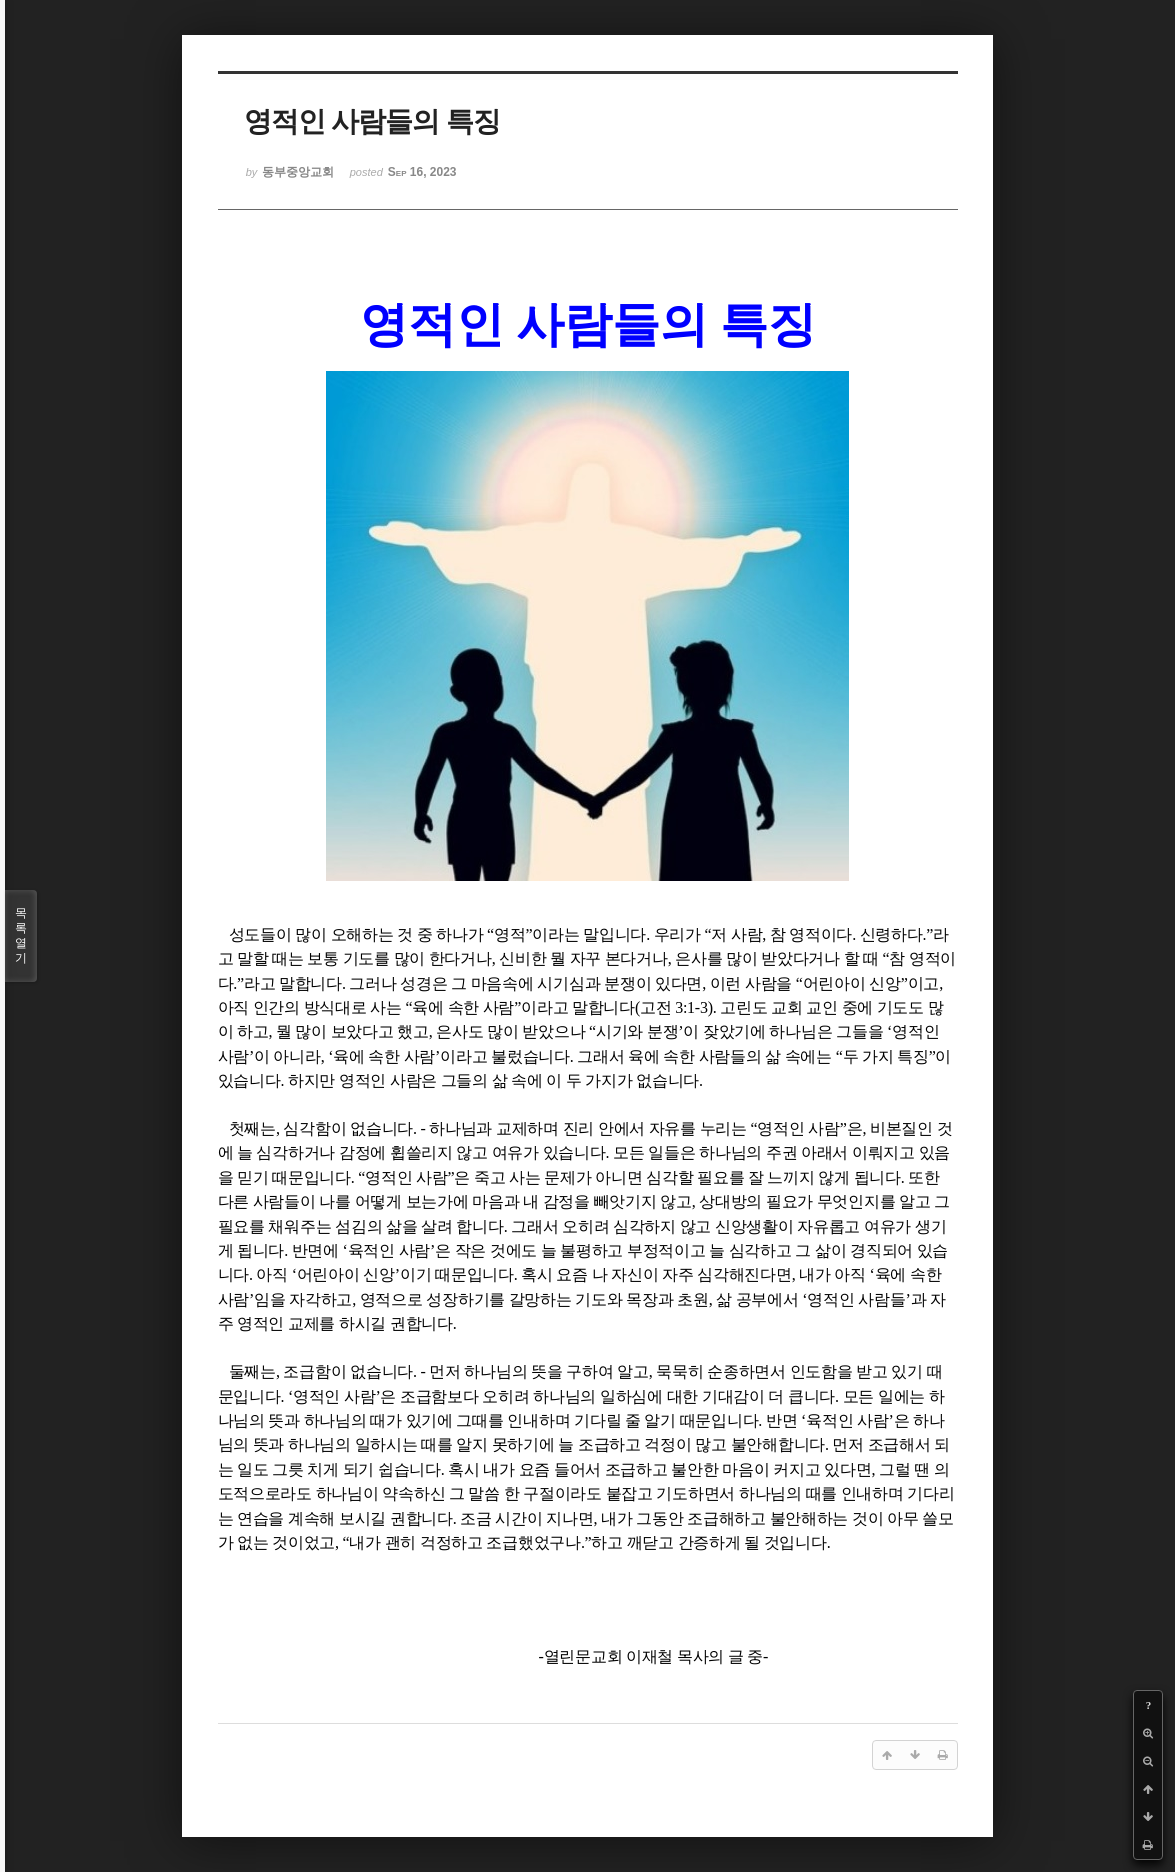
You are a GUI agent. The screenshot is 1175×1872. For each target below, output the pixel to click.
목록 (21, 936)
